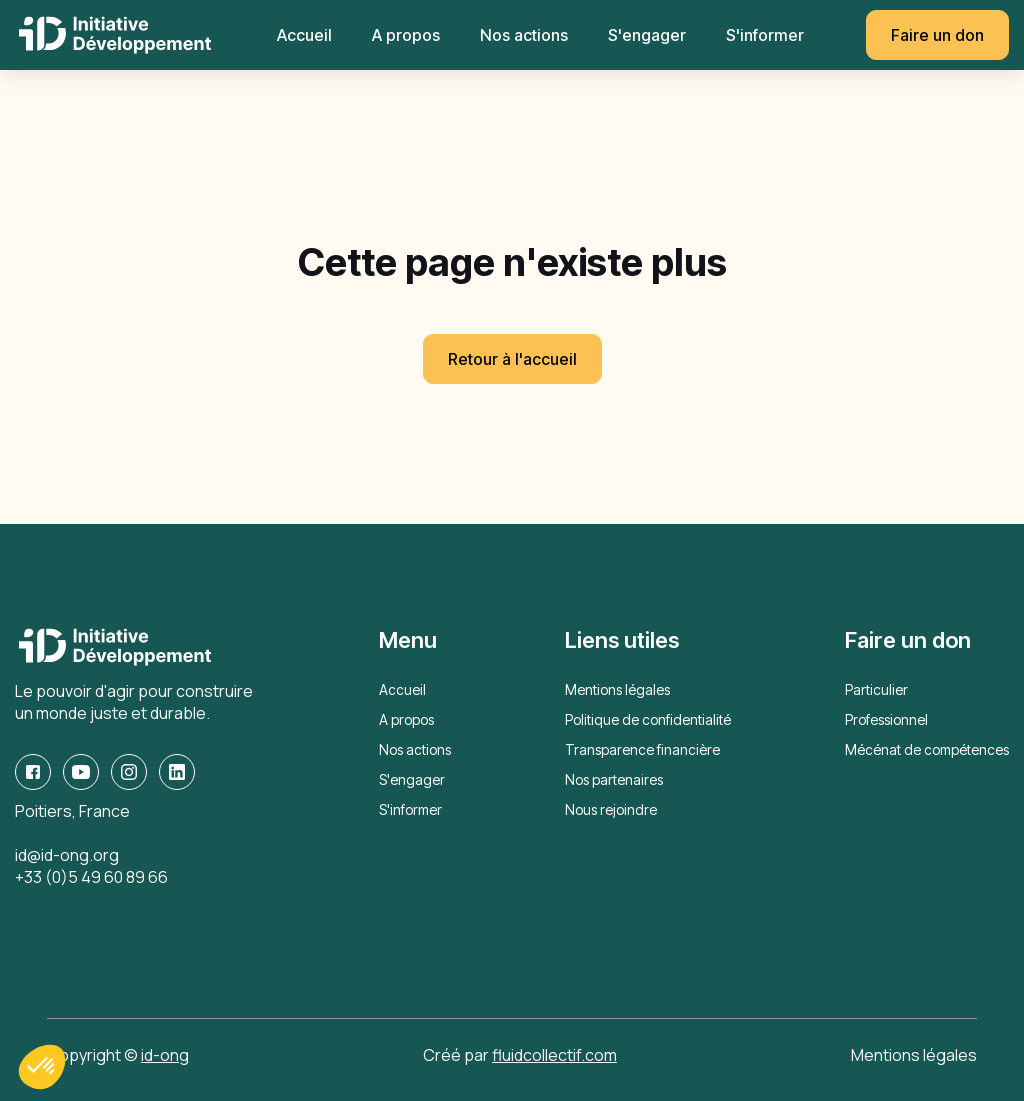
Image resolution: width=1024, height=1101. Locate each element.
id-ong (165, 1055)
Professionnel (886, 719)
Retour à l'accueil (512, 359)
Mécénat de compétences (927, 749)
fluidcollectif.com (554, 1055)
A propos (406, 35)
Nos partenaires (614, 779)
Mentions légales (617, 689)
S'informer (765, 35)
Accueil (304, 35)
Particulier (876, 689)
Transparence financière (642, 749)
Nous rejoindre (611, 809)
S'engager (647, 35)
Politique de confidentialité (648, 719)
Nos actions (524, 35)
